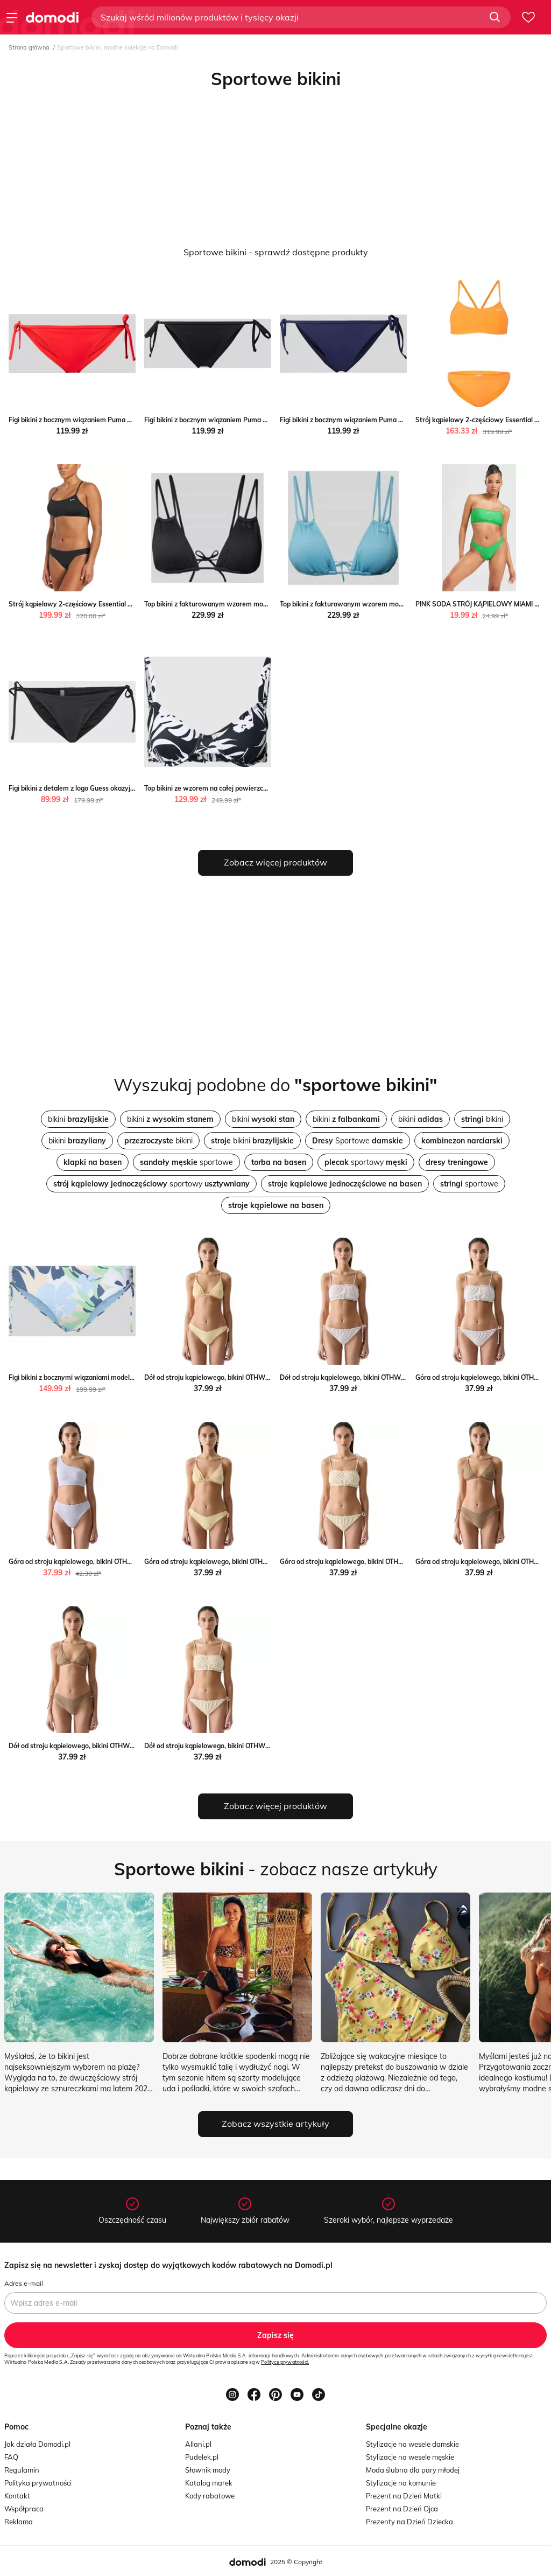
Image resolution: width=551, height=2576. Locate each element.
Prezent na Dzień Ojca (402, 2508)
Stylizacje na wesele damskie (412, 2444)
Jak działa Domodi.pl (37, 2444)
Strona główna (29, 47)
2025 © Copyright (296, 2562)
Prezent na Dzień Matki (404, 2495)
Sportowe (357, 1141)
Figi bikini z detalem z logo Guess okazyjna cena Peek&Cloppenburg (111, 788)
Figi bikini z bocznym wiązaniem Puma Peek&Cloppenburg (97, 420)
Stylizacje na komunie (401, 2483)
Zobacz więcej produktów (275, 862)
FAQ (11, 2457)
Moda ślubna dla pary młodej (413, 2470)
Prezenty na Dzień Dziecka (409, 2521)
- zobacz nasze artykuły (275, 1869)
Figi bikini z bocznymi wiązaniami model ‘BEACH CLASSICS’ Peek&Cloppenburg (129, 1377)
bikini (78, 1119)
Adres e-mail (23, 2283)
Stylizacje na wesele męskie (410, 2457)
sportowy (365, 1162)
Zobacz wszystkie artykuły (275, 2123)
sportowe (186, 1162)
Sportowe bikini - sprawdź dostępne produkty (275, 252)
